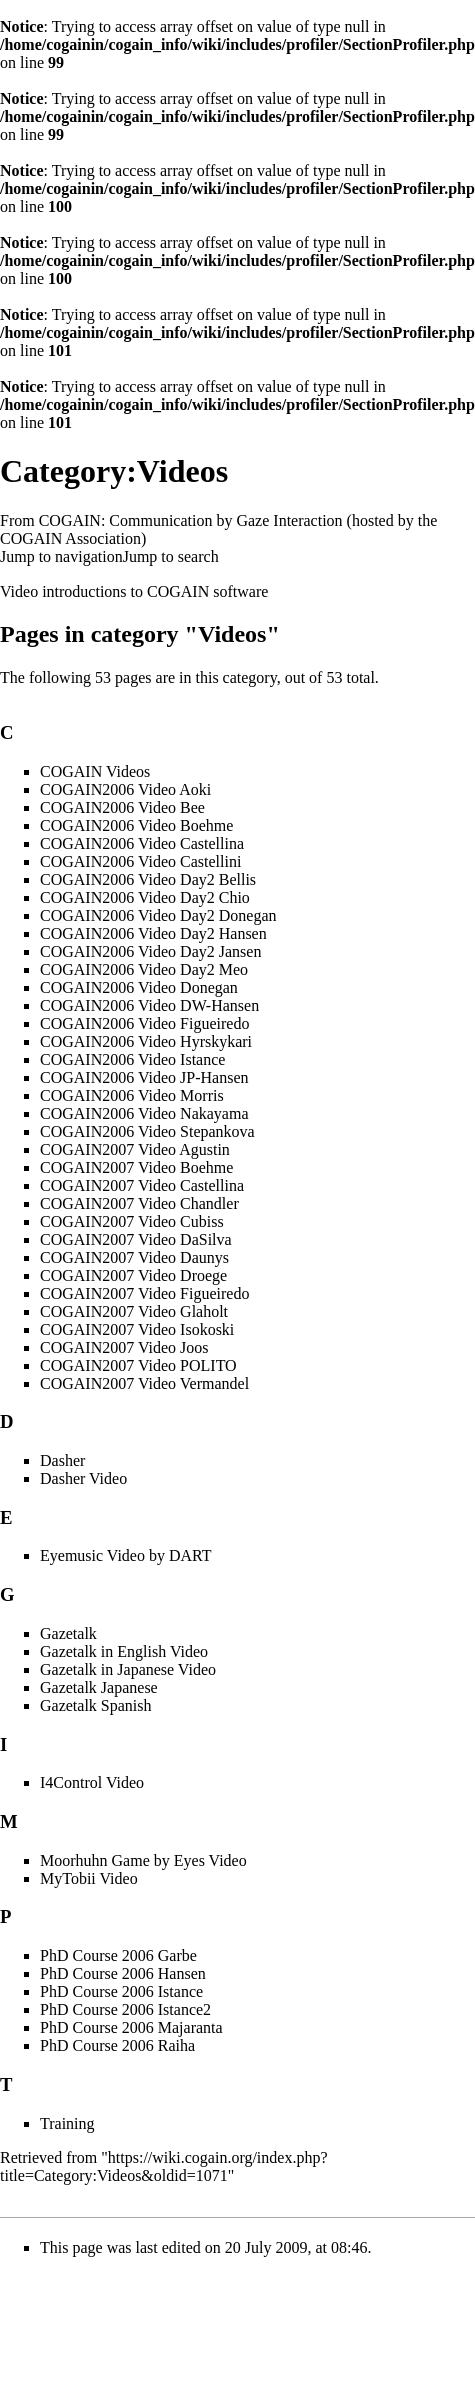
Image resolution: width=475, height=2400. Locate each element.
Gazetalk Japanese (99, 1687)
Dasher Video (83, 1478)
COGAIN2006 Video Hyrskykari (146, 1041)
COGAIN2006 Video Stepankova (147, 1131)
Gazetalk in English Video (124, 1651)
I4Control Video (92, 1782)
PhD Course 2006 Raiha (117, 2045)
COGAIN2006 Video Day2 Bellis (148, 879)
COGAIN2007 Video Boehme (136, 1167)
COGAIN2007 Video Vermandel (144, 1383)
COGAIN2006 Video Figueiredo (144, 1023)
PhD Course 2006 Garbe (118, 1955)
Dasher (62, 1460)
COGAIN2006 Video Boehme (136, 825)
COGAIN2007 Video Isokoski (137, 1329)
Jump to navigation (61, 556)
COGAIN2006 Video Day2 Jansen (150, 951)
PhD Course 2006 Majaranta (131, 2027)
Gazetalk (68, 1633)
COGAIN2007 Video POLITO (138, 1365)
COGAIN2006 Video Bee (122, 807)
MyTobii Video (89, 1878)
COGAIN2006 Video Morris (132, 1095)
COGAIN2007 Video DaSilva (136, 1239)
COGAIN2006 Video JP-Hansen (144, 1077)
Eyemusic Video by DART (126, 1555)
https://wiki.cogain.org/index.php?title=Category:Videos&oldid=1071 (164, 2166)
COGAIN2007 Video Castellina (142, 1185)
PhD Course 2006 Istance (121, 1991)
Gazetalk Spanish (96, 1705)
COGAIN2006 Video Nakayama (144, 1113)
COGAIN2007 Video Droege (133, 1275)
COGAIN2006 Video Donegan (139, 987)
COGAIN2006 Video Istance (132, 1059)
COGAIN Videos (95, 771)
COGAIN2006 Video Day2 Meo (144, 969)
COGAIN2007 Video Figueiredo (144, 1293)
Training (67, 2123)
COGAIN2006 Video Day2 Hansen (153, 933)
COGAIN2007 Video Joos (124, 1347)
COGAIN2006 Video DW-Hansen (149, 1005)
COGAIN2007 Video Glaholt (134, 1311)
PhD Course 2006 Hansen (123, 1973)
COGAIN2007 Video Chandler (139, 1203)
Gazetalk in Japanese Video (128, 1669)
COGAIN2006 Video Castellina (142, 843)
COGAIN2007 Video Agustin (135, 1149)
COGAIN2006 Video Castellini (140, 861)
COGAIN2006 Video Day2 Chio (145, 897)
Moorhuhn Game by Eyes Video (143, 1860)
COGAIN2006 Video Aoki (125, 789)
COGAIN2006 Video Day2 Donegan (158, 915)
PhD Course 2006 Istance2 (125, 2009)
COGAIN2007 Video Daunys (134, 1257)
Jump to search (171, 556)
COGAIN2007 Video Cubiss (132, 1221)
